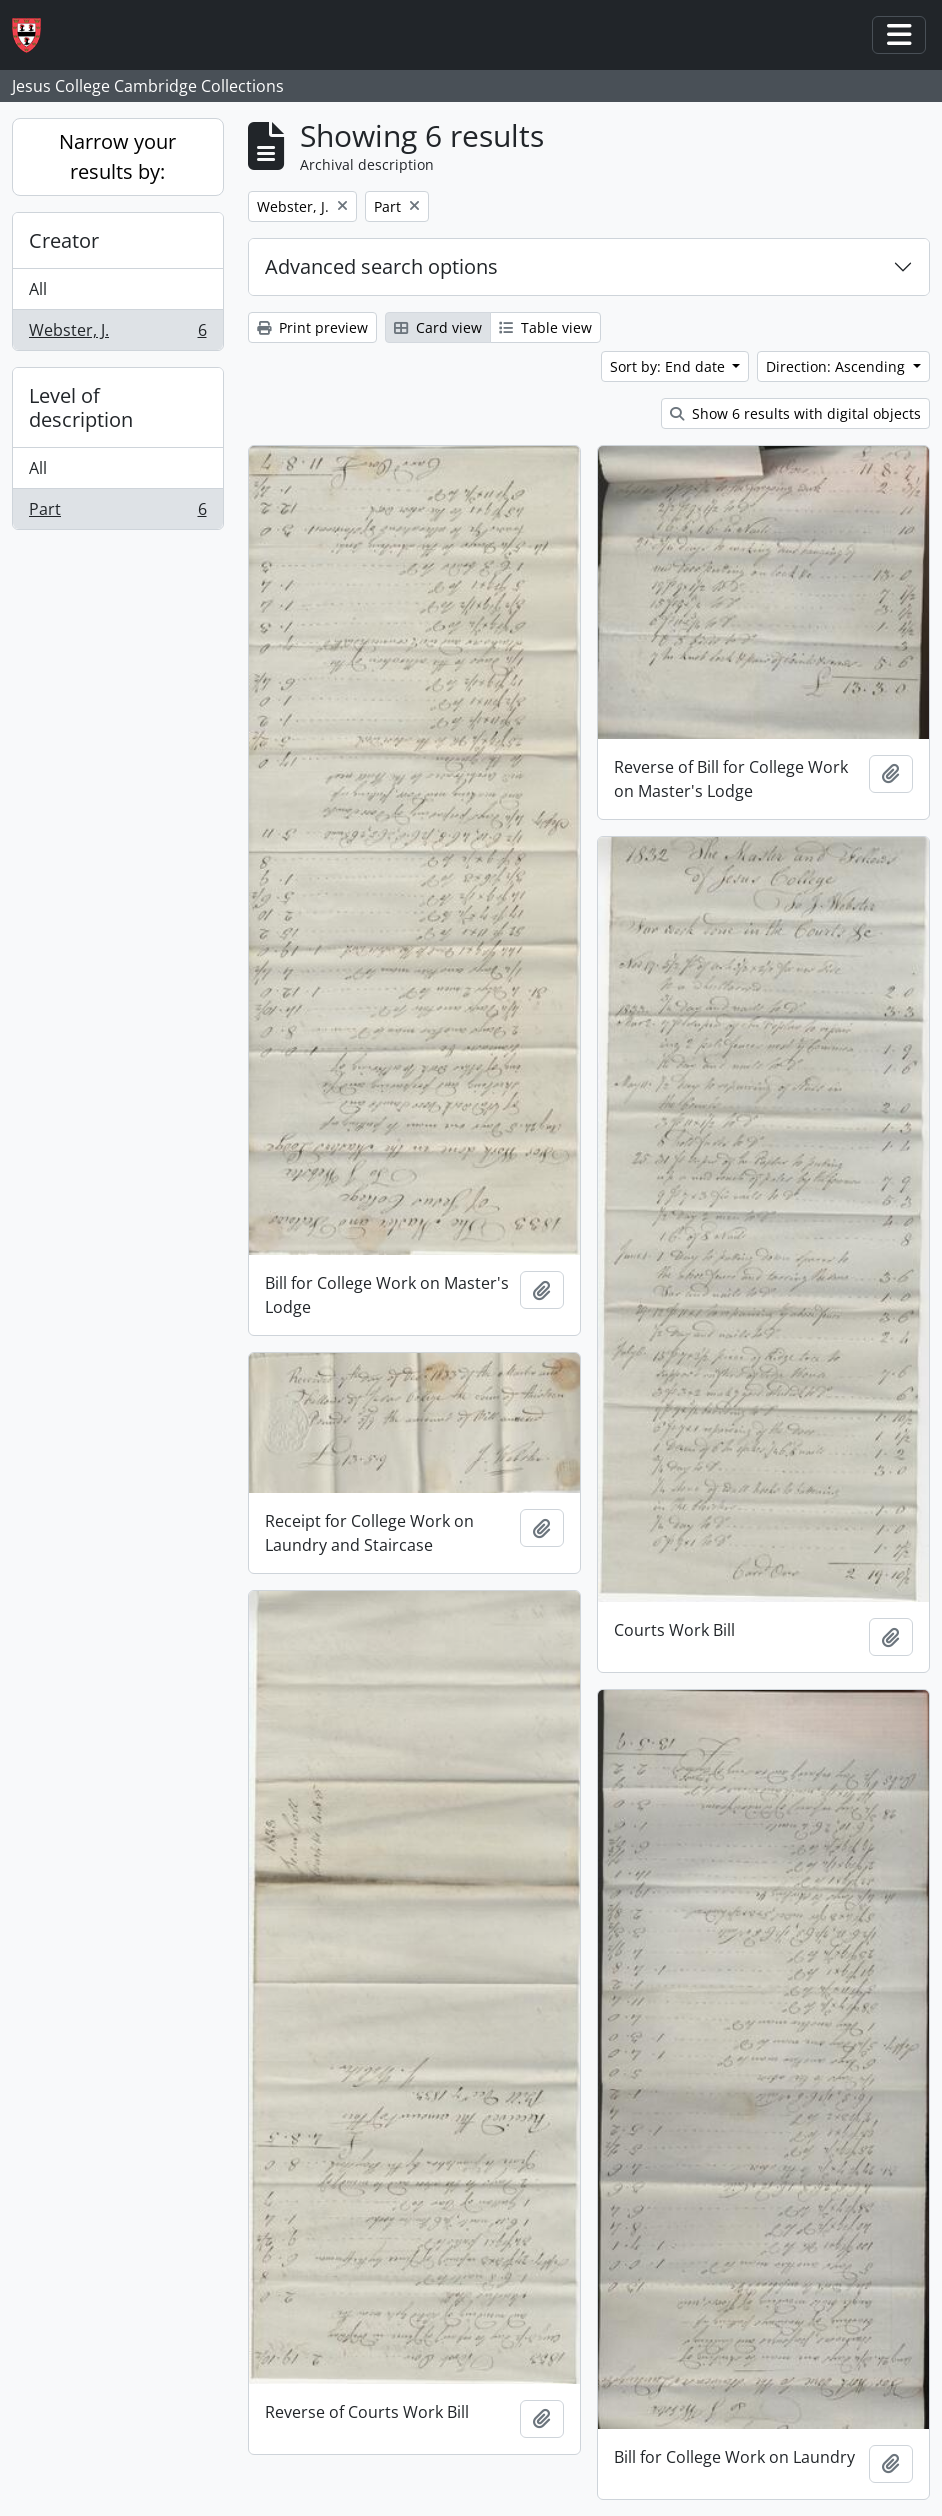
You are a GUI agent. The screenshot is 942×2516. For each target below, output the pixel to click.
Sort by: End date (669, 366)
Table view (545, 327)
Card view (438, 327)
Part (117, 513)
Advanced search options (381, 266)
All (38, 289)
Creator (64, 240)
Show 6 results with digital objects (795, 413)
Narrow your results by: (117, 156)
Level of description (81, 407)
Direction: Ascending (837, 366)
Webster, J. (117, 334)
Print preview (312, 327)
